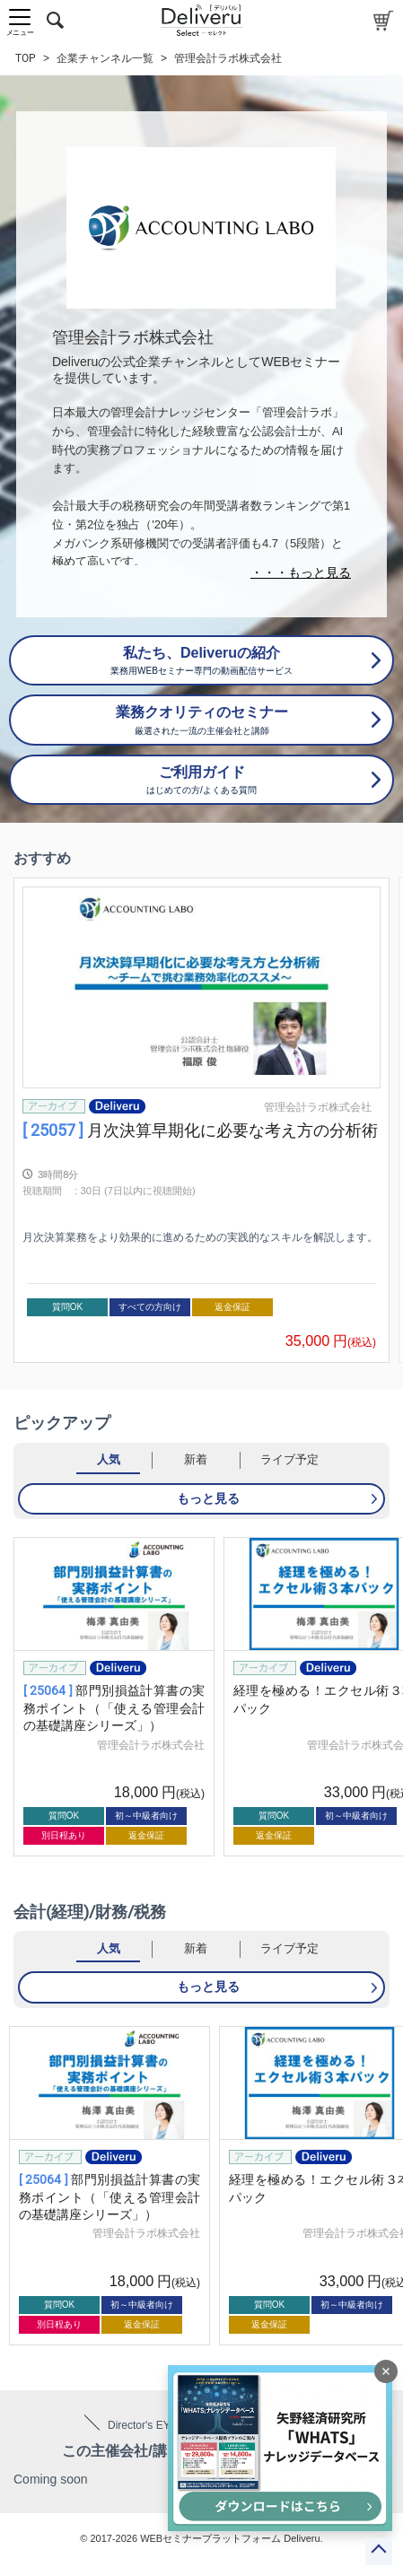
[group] (201, 1120)
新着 (195, 1459)
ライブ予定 (289, 1459)
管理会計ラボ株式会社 (318, 1107)
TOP (25, 58)
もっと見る (208, 1498)
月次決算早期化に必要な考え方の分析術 (200, 1130)
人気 (108, 1459)
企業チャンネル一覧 (105, 58)
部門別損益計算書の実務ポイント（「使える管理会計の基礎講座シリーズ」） (114, 1708)
